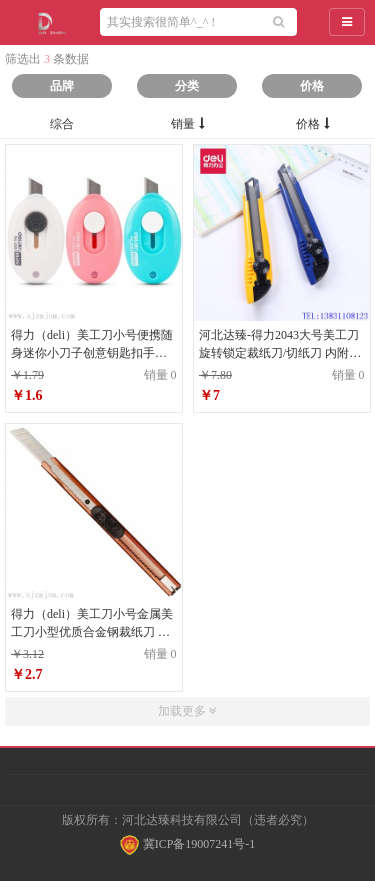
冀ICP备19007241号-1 (188, 844)
